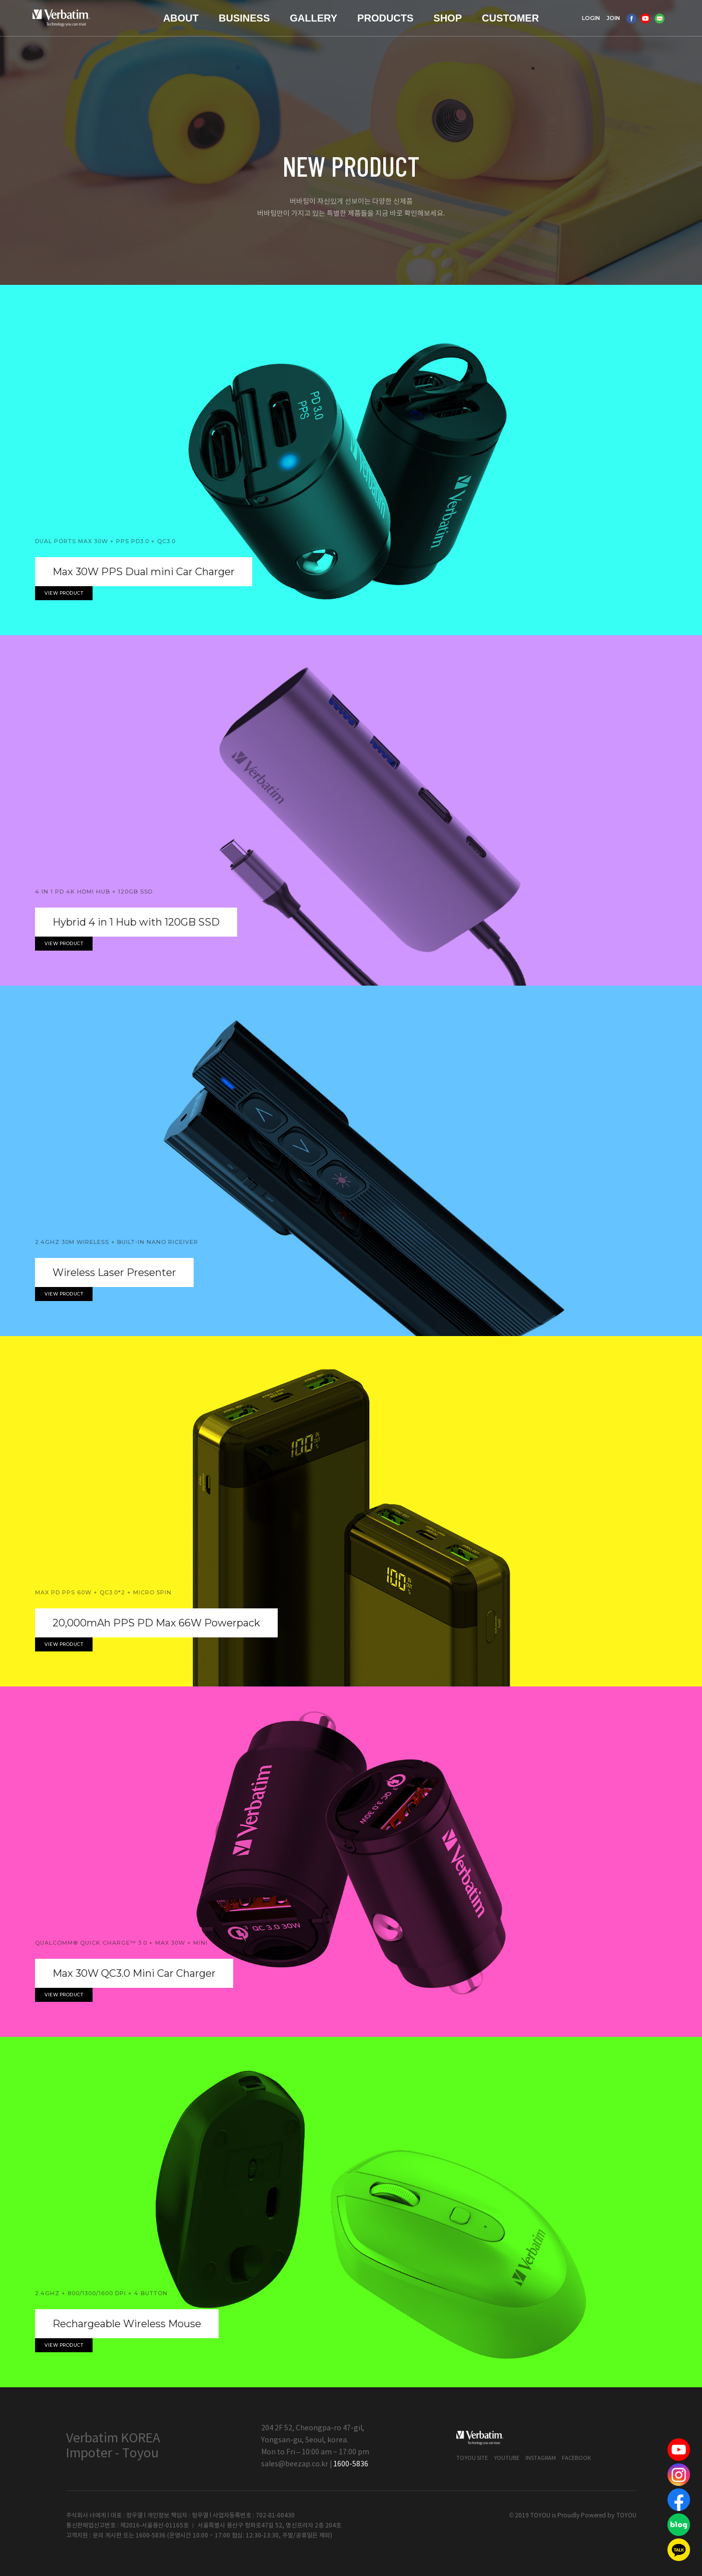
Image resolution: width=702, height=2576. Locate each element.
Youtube (506, 2458)
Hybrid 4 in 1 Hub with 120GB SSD (136, 922)
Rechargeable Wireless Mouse (127, 2324)
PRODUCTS (385, 18)
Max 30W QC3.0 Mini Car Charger (134, 1973)
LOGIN (591, 18)
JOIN (613, 18)
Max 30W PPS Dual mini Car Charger (144, 572)
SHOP (447, 18)
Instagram (540, 2458)
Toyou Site (472, 2458)
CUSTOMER (510, 18)
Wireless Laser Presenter (114, 1272)
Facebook (576, 2458)
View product (64, 593)
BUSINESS (244, 18)
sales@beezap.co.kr (294, 2464)
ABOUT (181, 18)
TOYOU (626, 2515)
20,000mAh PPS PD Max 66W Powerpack (156, 1623)
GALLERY (313, 18)
